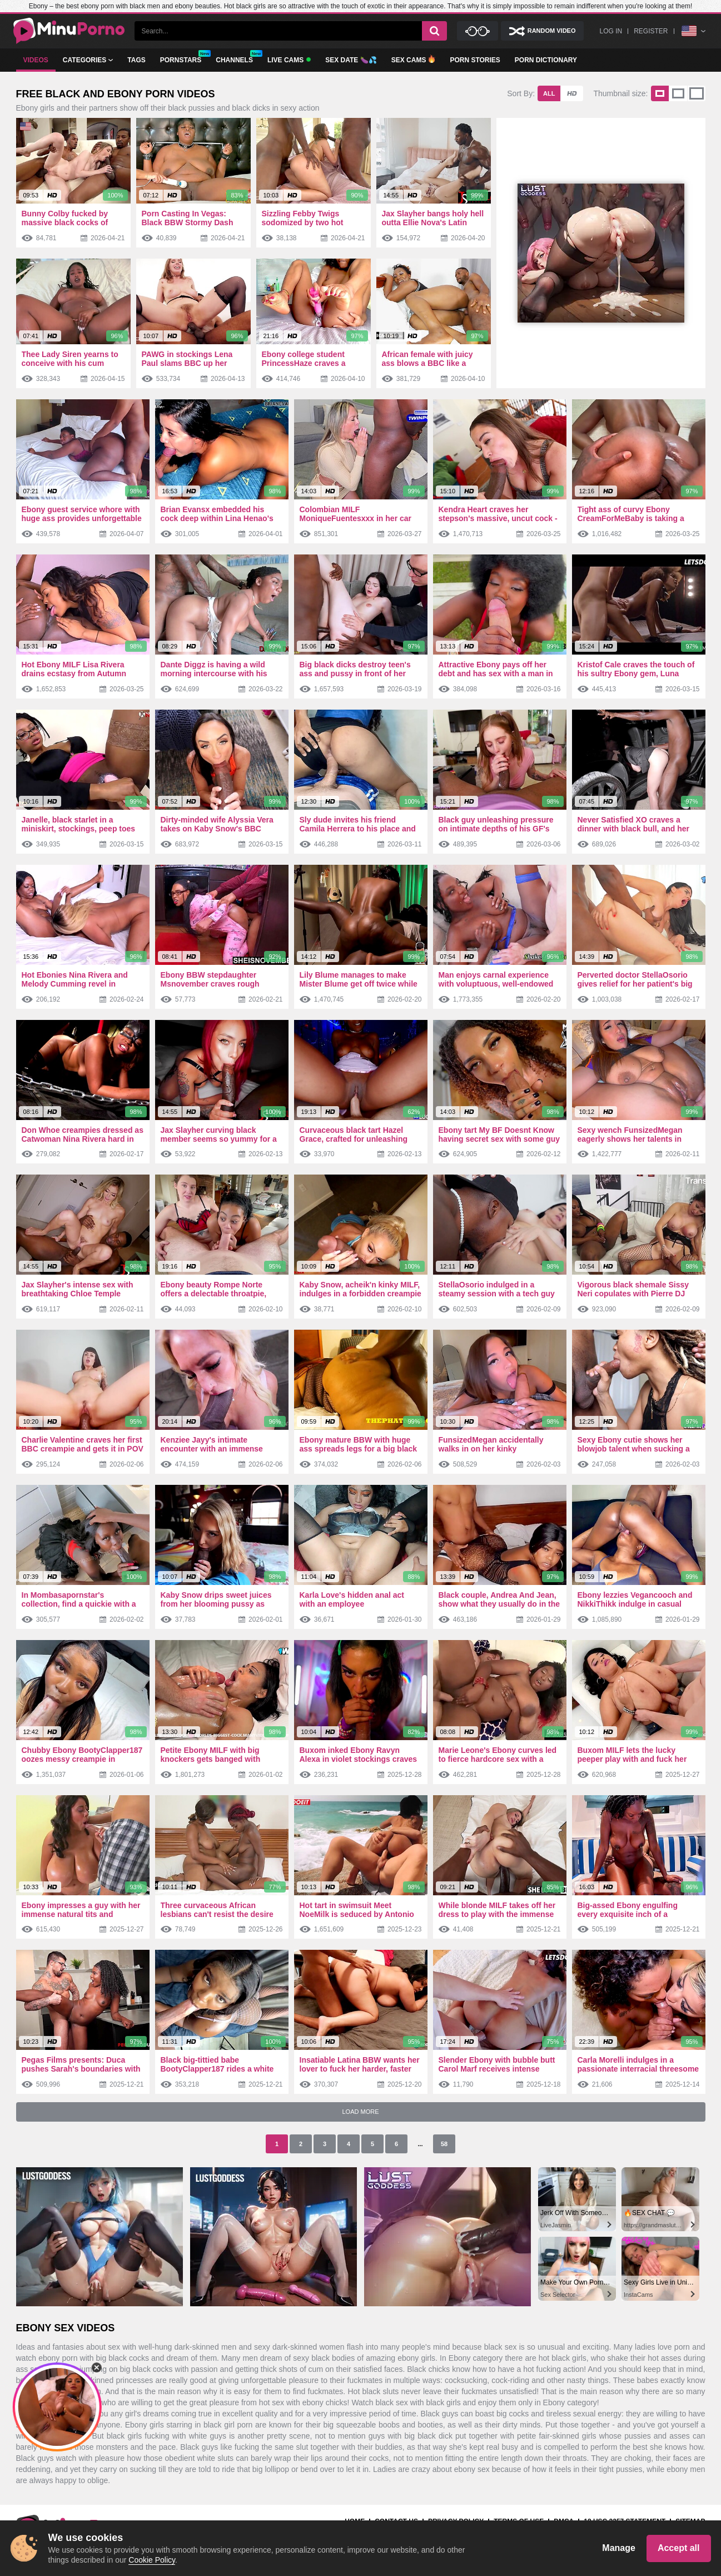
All (549, 93)
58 (444, 2144)
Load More (360, 2111)
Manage (618, 2548)
